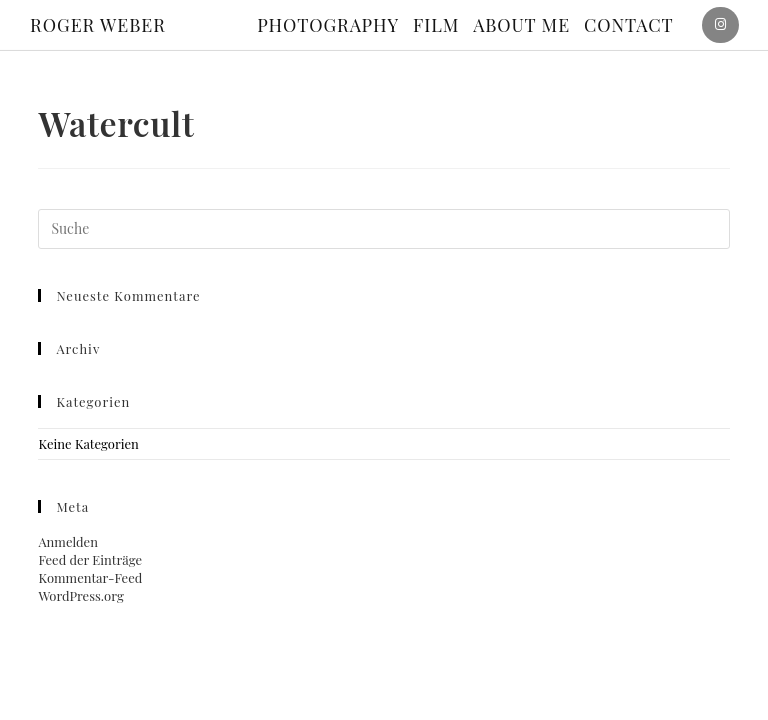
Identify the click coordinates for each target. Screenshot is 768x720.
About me (521, 25)
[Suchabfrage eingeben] (383, 229)
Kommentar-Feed (90, 577)
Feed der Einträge (90, 559)
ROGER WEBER (98, 25)
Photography (328, 25)
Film (436, 25)
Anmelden (68, 541)
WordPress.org (80, 595)
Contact (629, 25)
